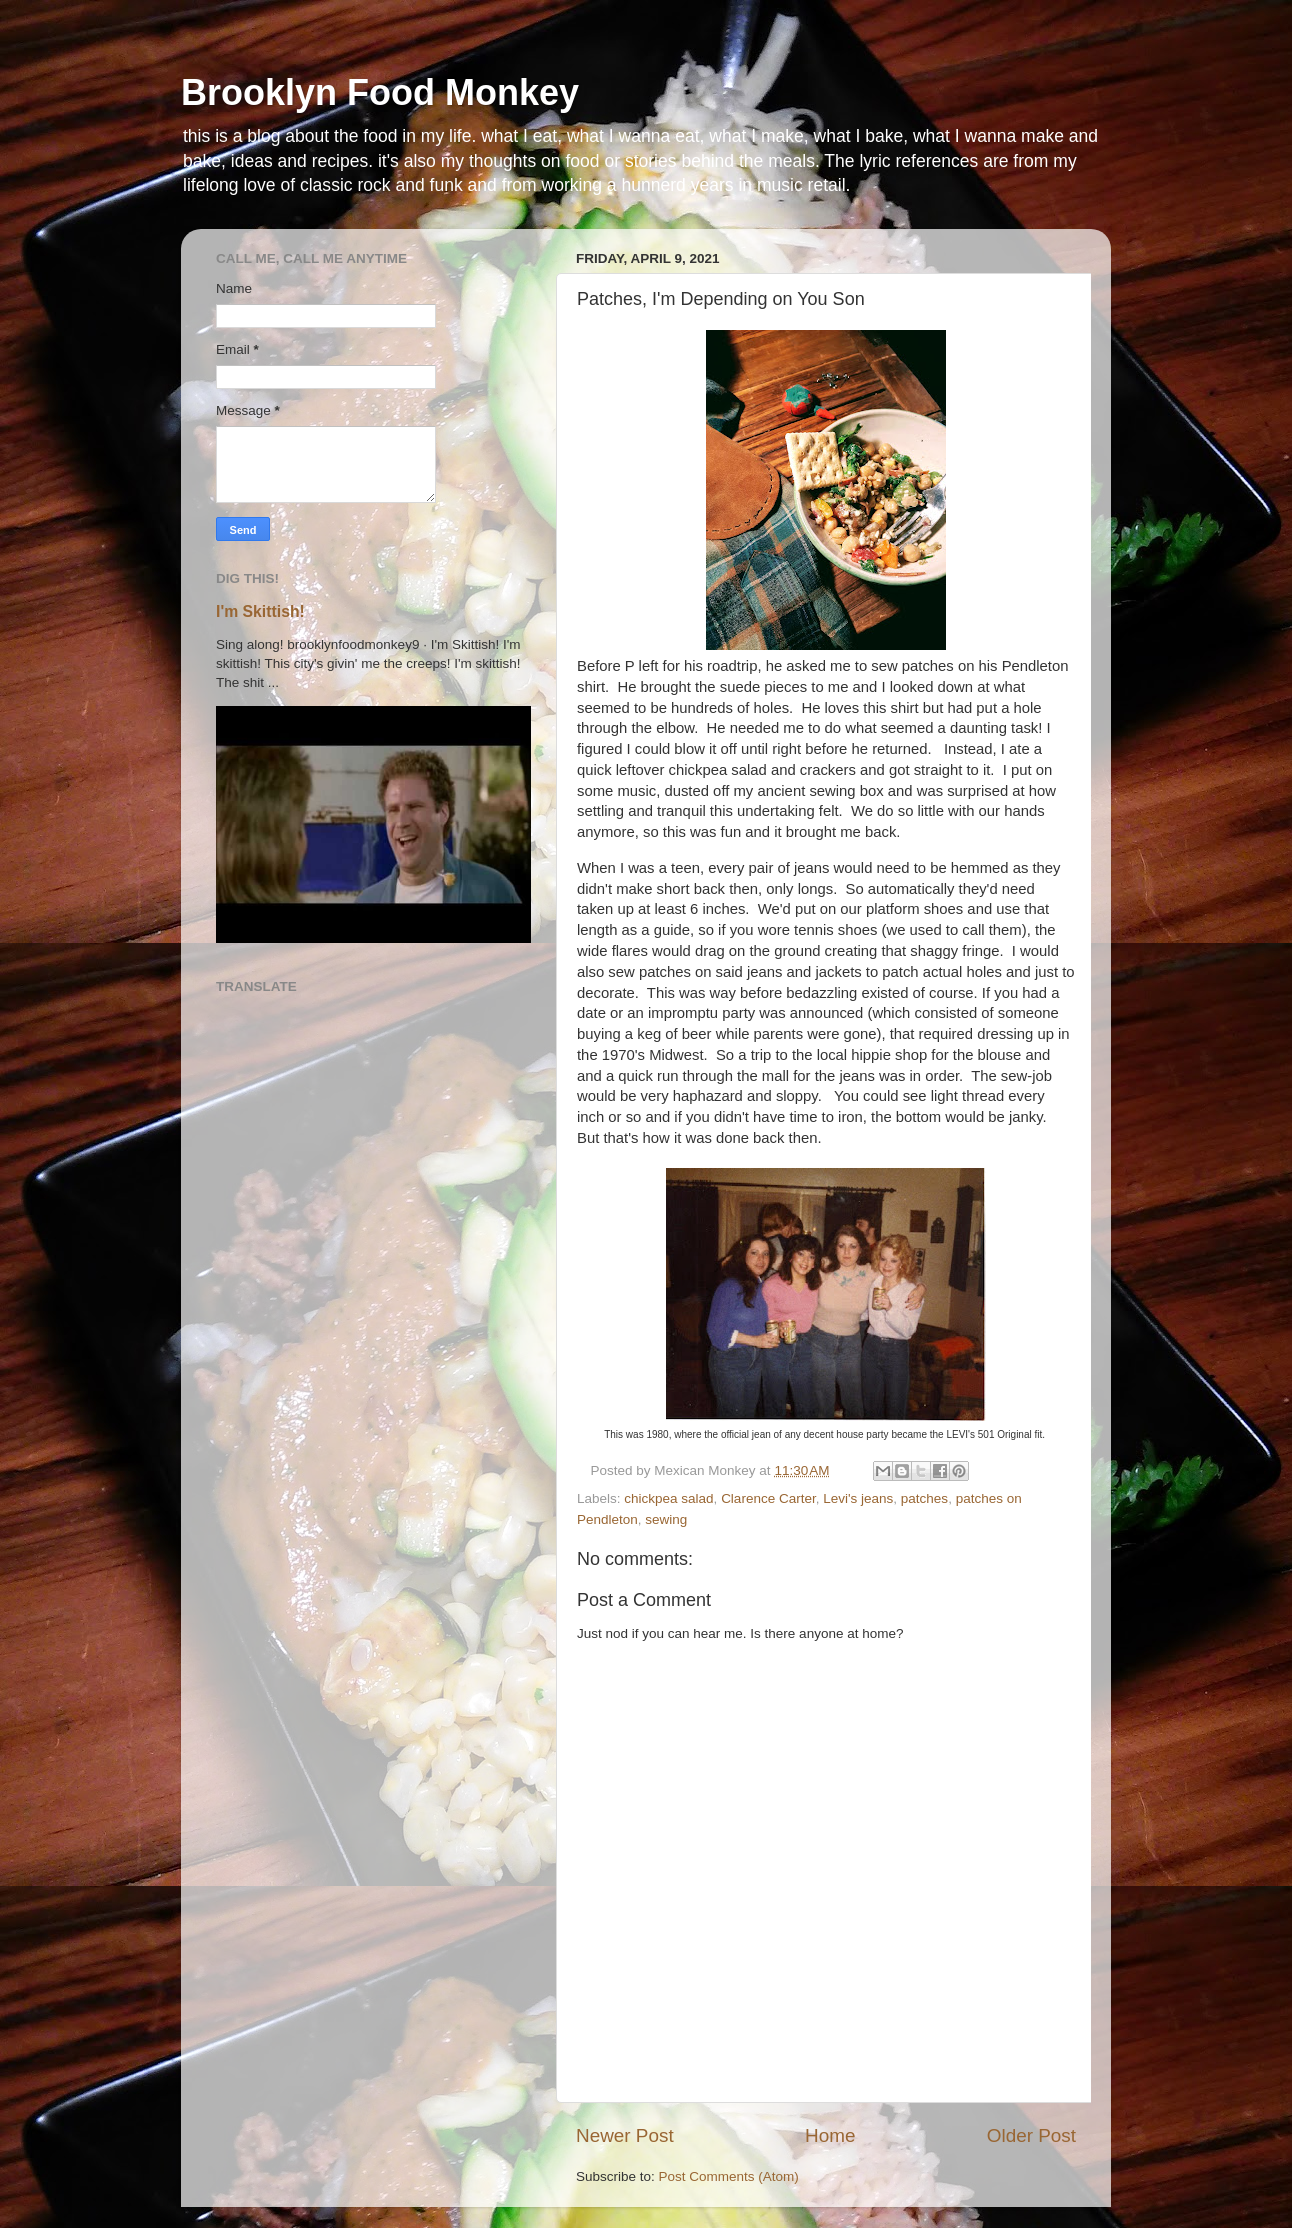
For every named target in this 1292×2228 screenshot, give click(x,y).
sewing (666, 1519)
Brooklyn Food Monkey (380, 92)
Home (830, 2135)
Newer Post (625, 2135)
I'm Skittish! (260, 611)
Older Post (1031, 2135)
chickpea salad (668, 1498)
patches (924, 1498)
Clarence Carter (768, 1498)
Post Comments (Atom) (729, 2176)
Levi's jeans (858, 1498)
